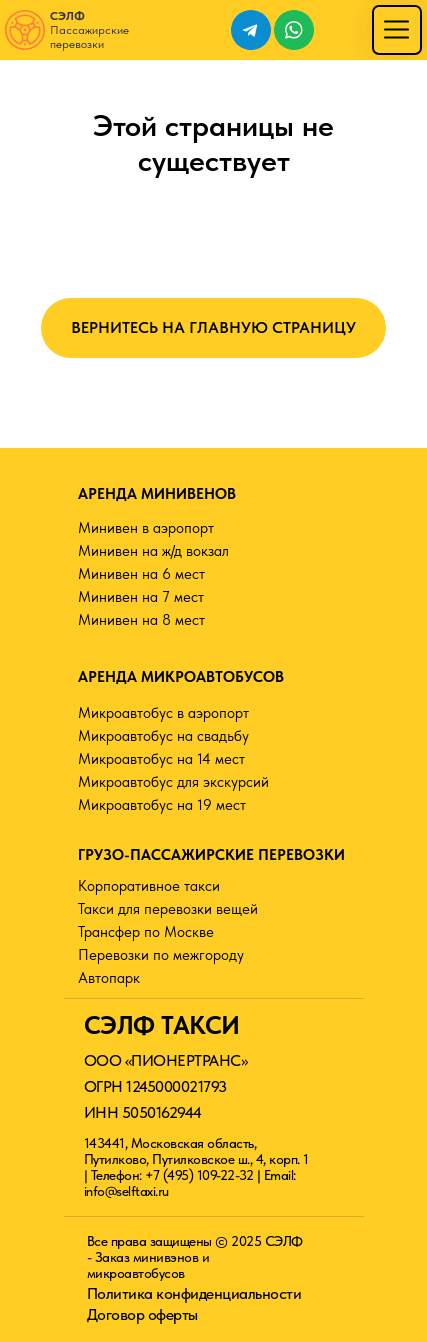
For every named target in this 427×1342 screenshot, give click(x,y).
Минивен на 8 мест (141, 620)
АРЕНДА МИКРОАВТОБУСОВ (181, 677)
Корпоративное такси (149, 886)
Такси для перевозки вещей (168, 909)
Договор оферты (142, 1314)
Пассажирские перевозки (89, 30)
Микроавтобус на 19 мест (162, 805)
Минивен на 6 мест (141, 574)
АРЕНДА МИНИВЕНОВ (157, 494)
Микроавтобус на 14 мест (161, 759)
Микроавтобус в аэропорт (163, 713)
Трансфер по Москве (146, 932)
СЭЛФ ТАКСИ (162, 1025)
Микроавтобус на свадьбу (163, 736)
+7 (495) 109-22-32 (199, 1175)
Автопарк (109, 978)
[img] (396, 29)
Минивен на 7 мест (141, 597)
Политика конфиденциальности (194, 1293)
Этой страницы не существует (213, 142)
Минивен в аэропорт (146, 528)
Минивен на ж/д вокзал (153, 551)
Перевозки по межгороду (161, 955)
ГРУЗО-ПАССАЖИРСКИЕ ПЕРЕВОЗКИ (211, 855)
